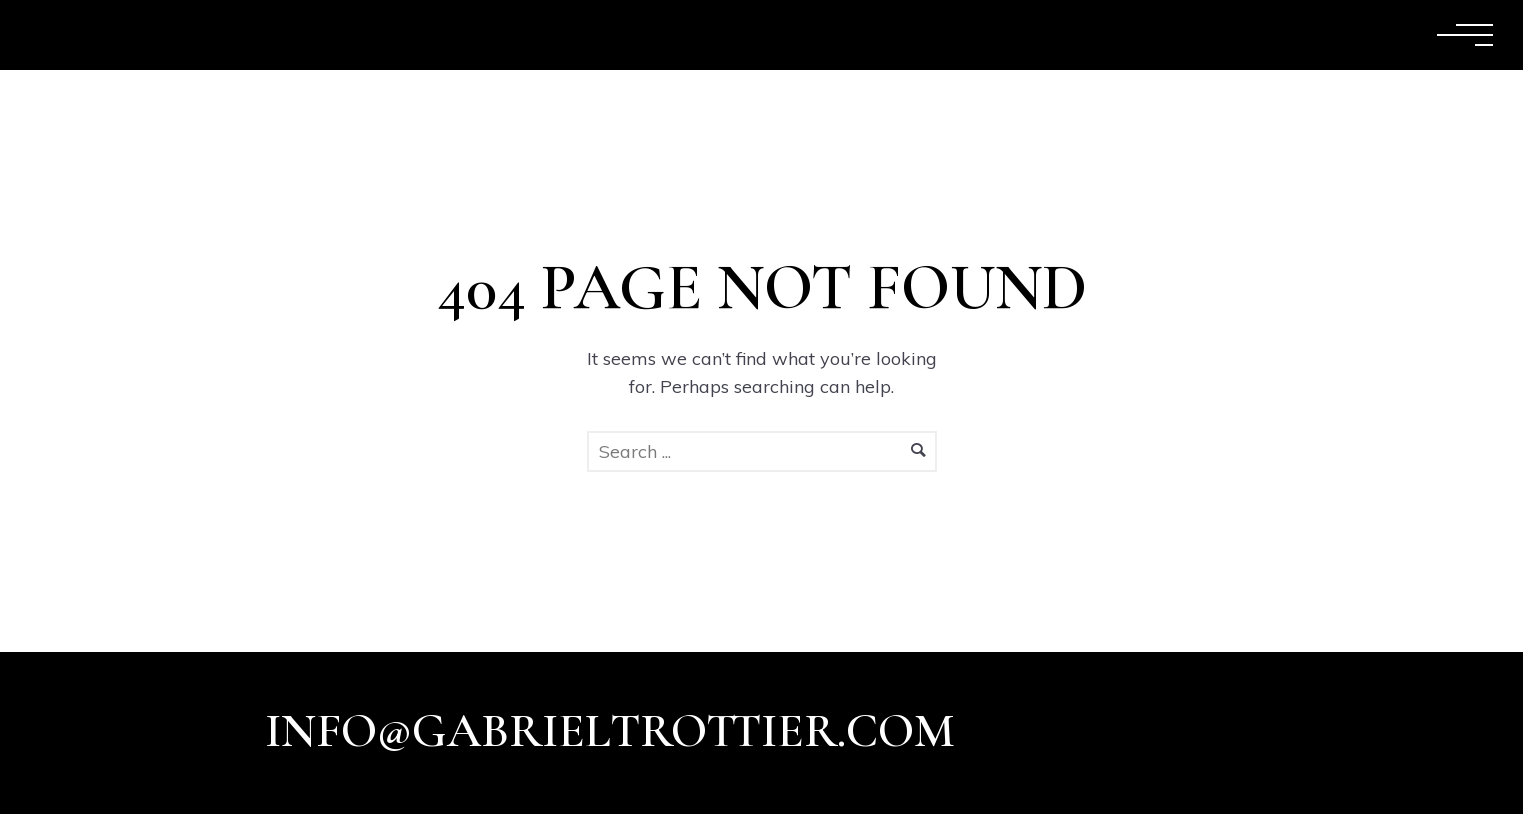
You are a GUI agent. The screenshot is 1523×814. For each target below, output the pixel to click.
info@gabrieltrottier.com (610, 731)
